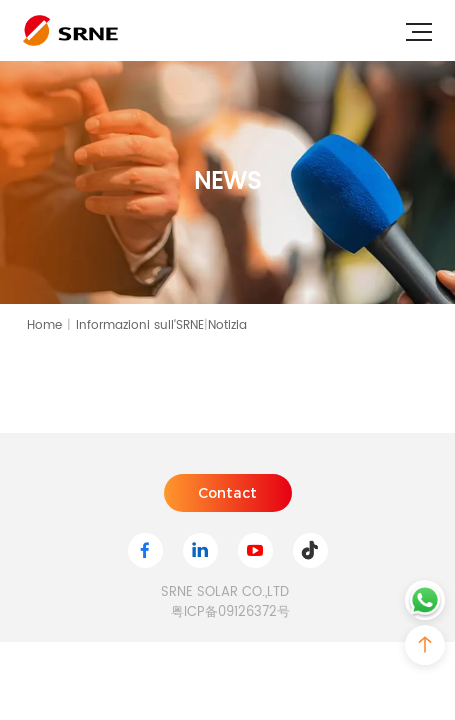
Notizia (227, 325)
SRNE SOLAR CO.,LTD (225, 593)
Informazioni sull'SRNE (142, 326)
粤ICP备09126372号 (230, 612)
